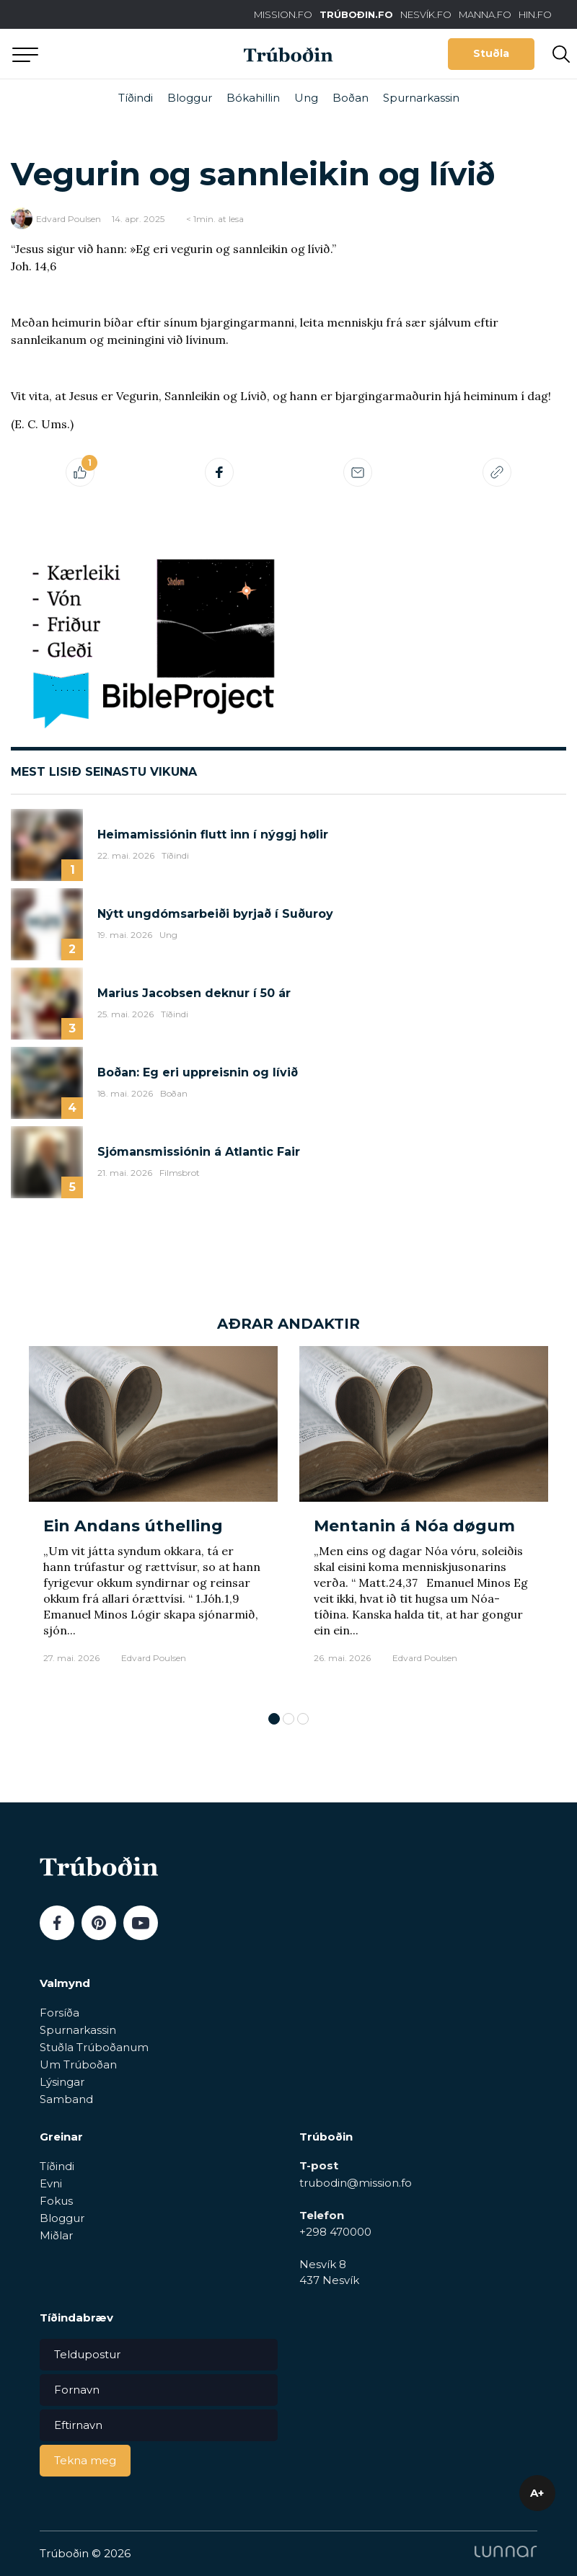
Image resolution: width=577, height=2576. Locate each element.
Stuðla (491, 53)
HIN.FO (535, 14)
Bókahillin (253, 98)
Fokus (56, 2201)
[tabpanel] (153, 1521)
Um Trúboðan (78, 2064)
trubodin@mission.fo (355, 2183)
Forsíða (59, 2012)
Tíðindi (135, 98)
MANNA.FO (485, 14)
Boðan (350, 98)
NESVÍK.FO (426, 14)
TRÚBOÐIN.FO (356, 14)
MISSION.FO (283, 14)
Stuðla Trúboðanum (94, 2047)
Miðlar (56, 2235)
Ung (306, 98)
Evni (51, 2183)
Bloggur (189, 98)
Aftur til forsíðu (133, 54)
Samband (66, 2099)
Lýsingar (62, 2082)
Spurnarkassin (421, 98)
